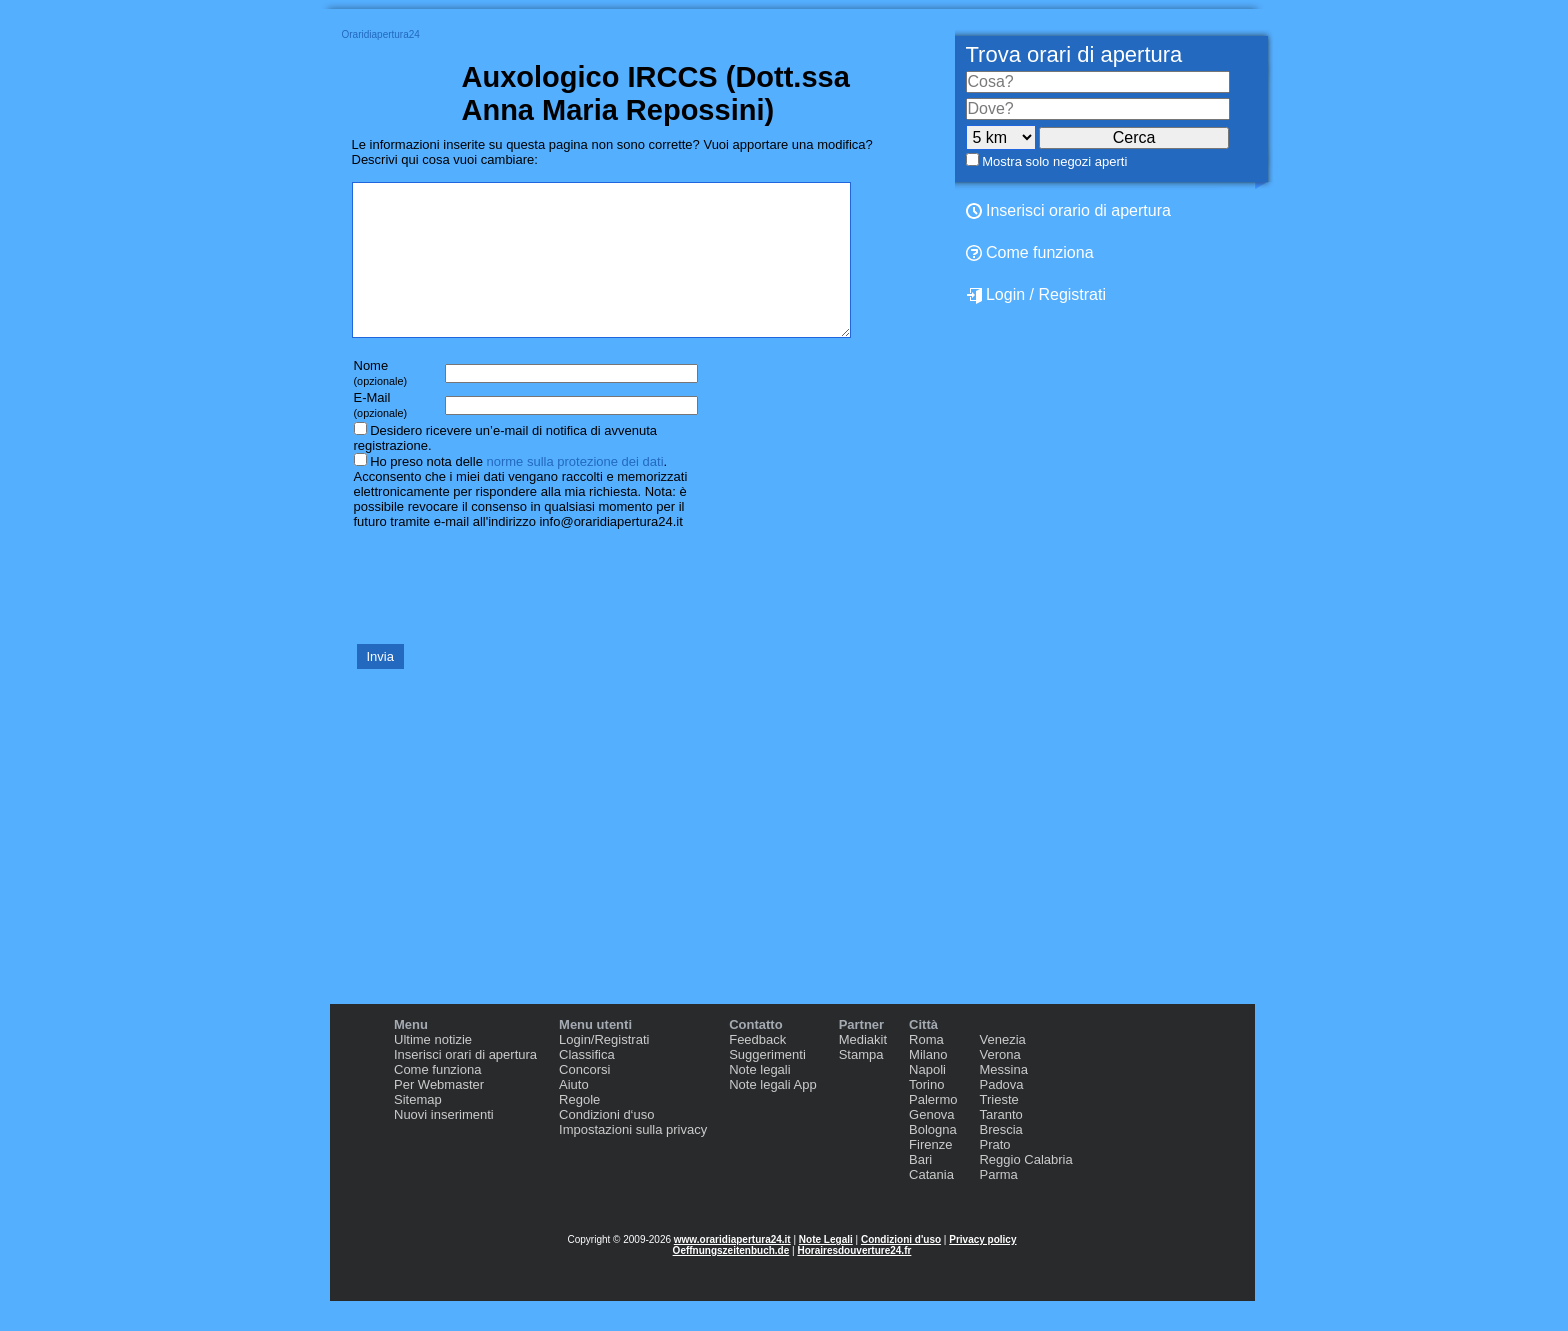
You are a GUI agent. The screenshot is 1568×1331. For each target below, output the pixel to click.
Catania (931, 1204)
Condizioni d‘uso (606, 1144)
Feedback (757, 1069)
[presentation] (504, 615)
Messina (1003, 1099)
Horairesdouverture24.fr (854, 1280)
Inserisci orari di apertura (465, 1084)
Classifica (587, 1084)
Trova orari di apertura (1074, 54)
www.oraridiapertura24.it (732, 1269)
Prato (994, 1174)
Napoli (927, 1099)
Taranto (1000, 1144)
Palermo (933, 1129)
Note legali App (772, 1114)
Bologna (933, 1159)
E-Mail (381, 434)
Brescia (1000, 1159)
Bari (920, 1189)
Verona (999, 1084)
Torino (926, 1114)
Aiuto (574, 1114)
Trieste (998, 1129)
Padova (1001, 1114)
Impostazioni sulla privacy (633, 1159)
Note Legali (826, 1269)
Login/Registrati (604, 1069)
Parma (998, 1204)
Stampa (861, 1084)
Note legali (759, 1099)
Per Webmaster (439, 1114)
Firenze (930, 1174)
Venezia (1002, 1069)
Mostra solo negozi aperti (1054, 161)
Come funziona (1030, 252)
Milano (928, 1084)
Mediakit (863, 1069)
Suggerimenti (767, 1084)
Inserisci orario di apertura (1068, 210)
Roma (926, 1069)
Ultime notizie (433, 1069)
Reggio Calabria (1025, 1189)
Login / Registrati (1036, 295)
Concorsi (584, 1099)
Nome (381, 402)
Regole (579, 1129)
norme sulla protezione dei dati (574, 491)
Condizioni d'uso (901, 1269)
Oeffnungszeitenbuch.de (731, 1280)
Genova (932, 1144)
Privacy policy (982, 1269)
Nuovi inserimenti (444, 1144)
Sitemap (418, 1129)
